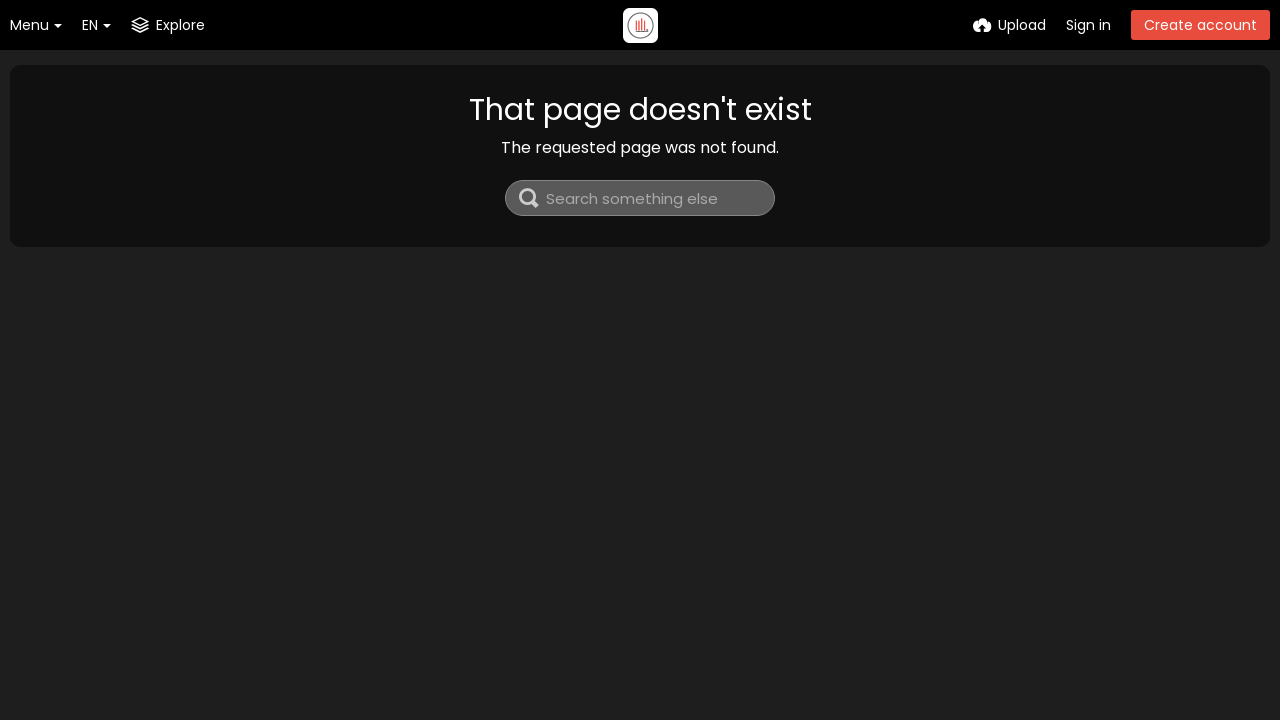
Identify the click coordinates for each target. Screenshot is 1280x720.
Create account (1200, 25)
